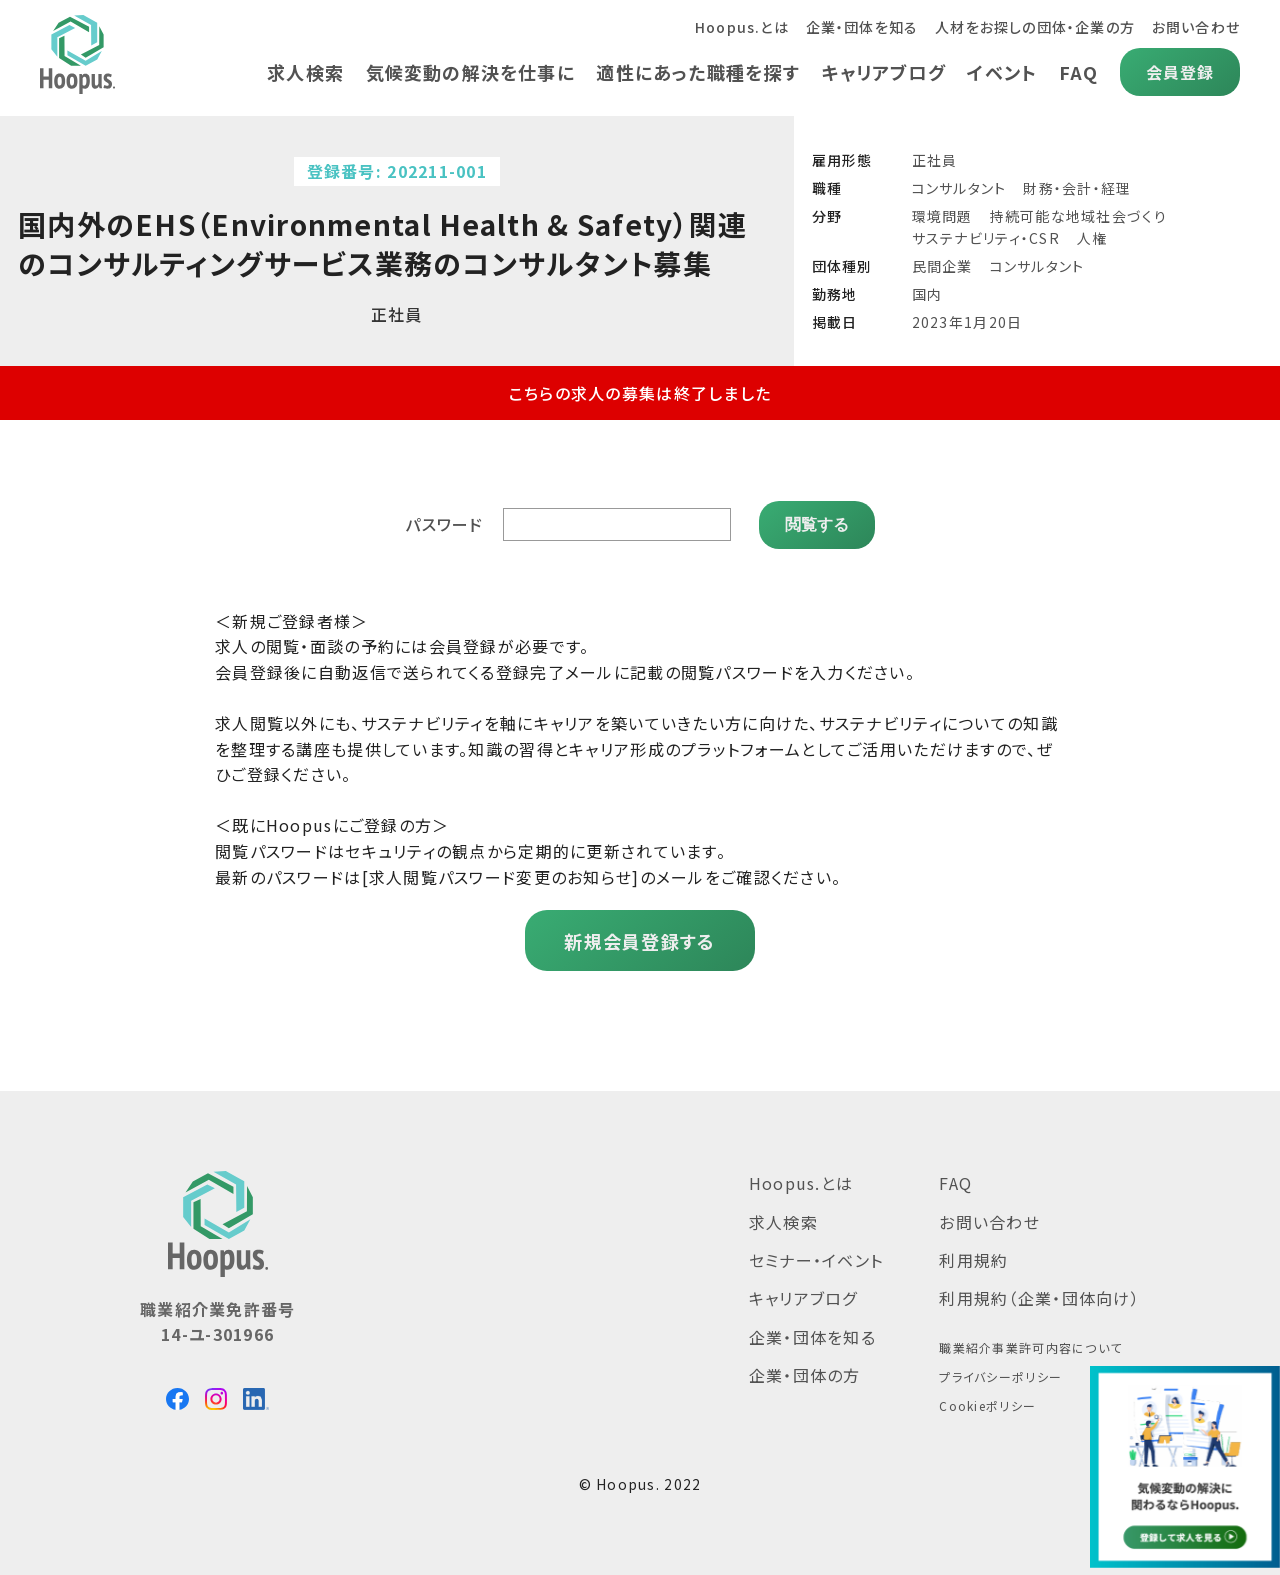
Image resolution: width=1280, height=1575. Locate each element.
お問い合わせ (1195, 27)
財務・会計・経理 (1077, 188)
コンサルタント (959, 188)
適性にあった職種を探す (696, 72)
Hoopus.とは (739, 27)
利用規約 (973, 1260)
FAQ (1078, 72)
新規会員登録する (639, 941)
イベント (1002, 72)
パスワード (444, 524)
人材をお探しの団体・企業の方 (1034, 27)
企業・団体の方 (805, 1375)
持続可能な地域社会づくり (1078, 216)
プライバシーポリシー (1000, 1376)
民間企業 (942, 266)
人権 (1092, 238)
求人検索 (302, 72)
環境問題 (942, 216)
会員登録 (1179, 72)
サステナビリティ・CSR (986, 238)
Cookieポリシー (987, 1405)
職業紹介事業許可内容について (1030, 1347)
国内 (927, 294)
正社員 (935, 160)
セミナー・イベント (816, 1260)
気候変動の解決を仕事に (468, 72)
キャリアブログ (882, 72)
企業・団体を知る (860, 27)
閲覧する (817, 523)
